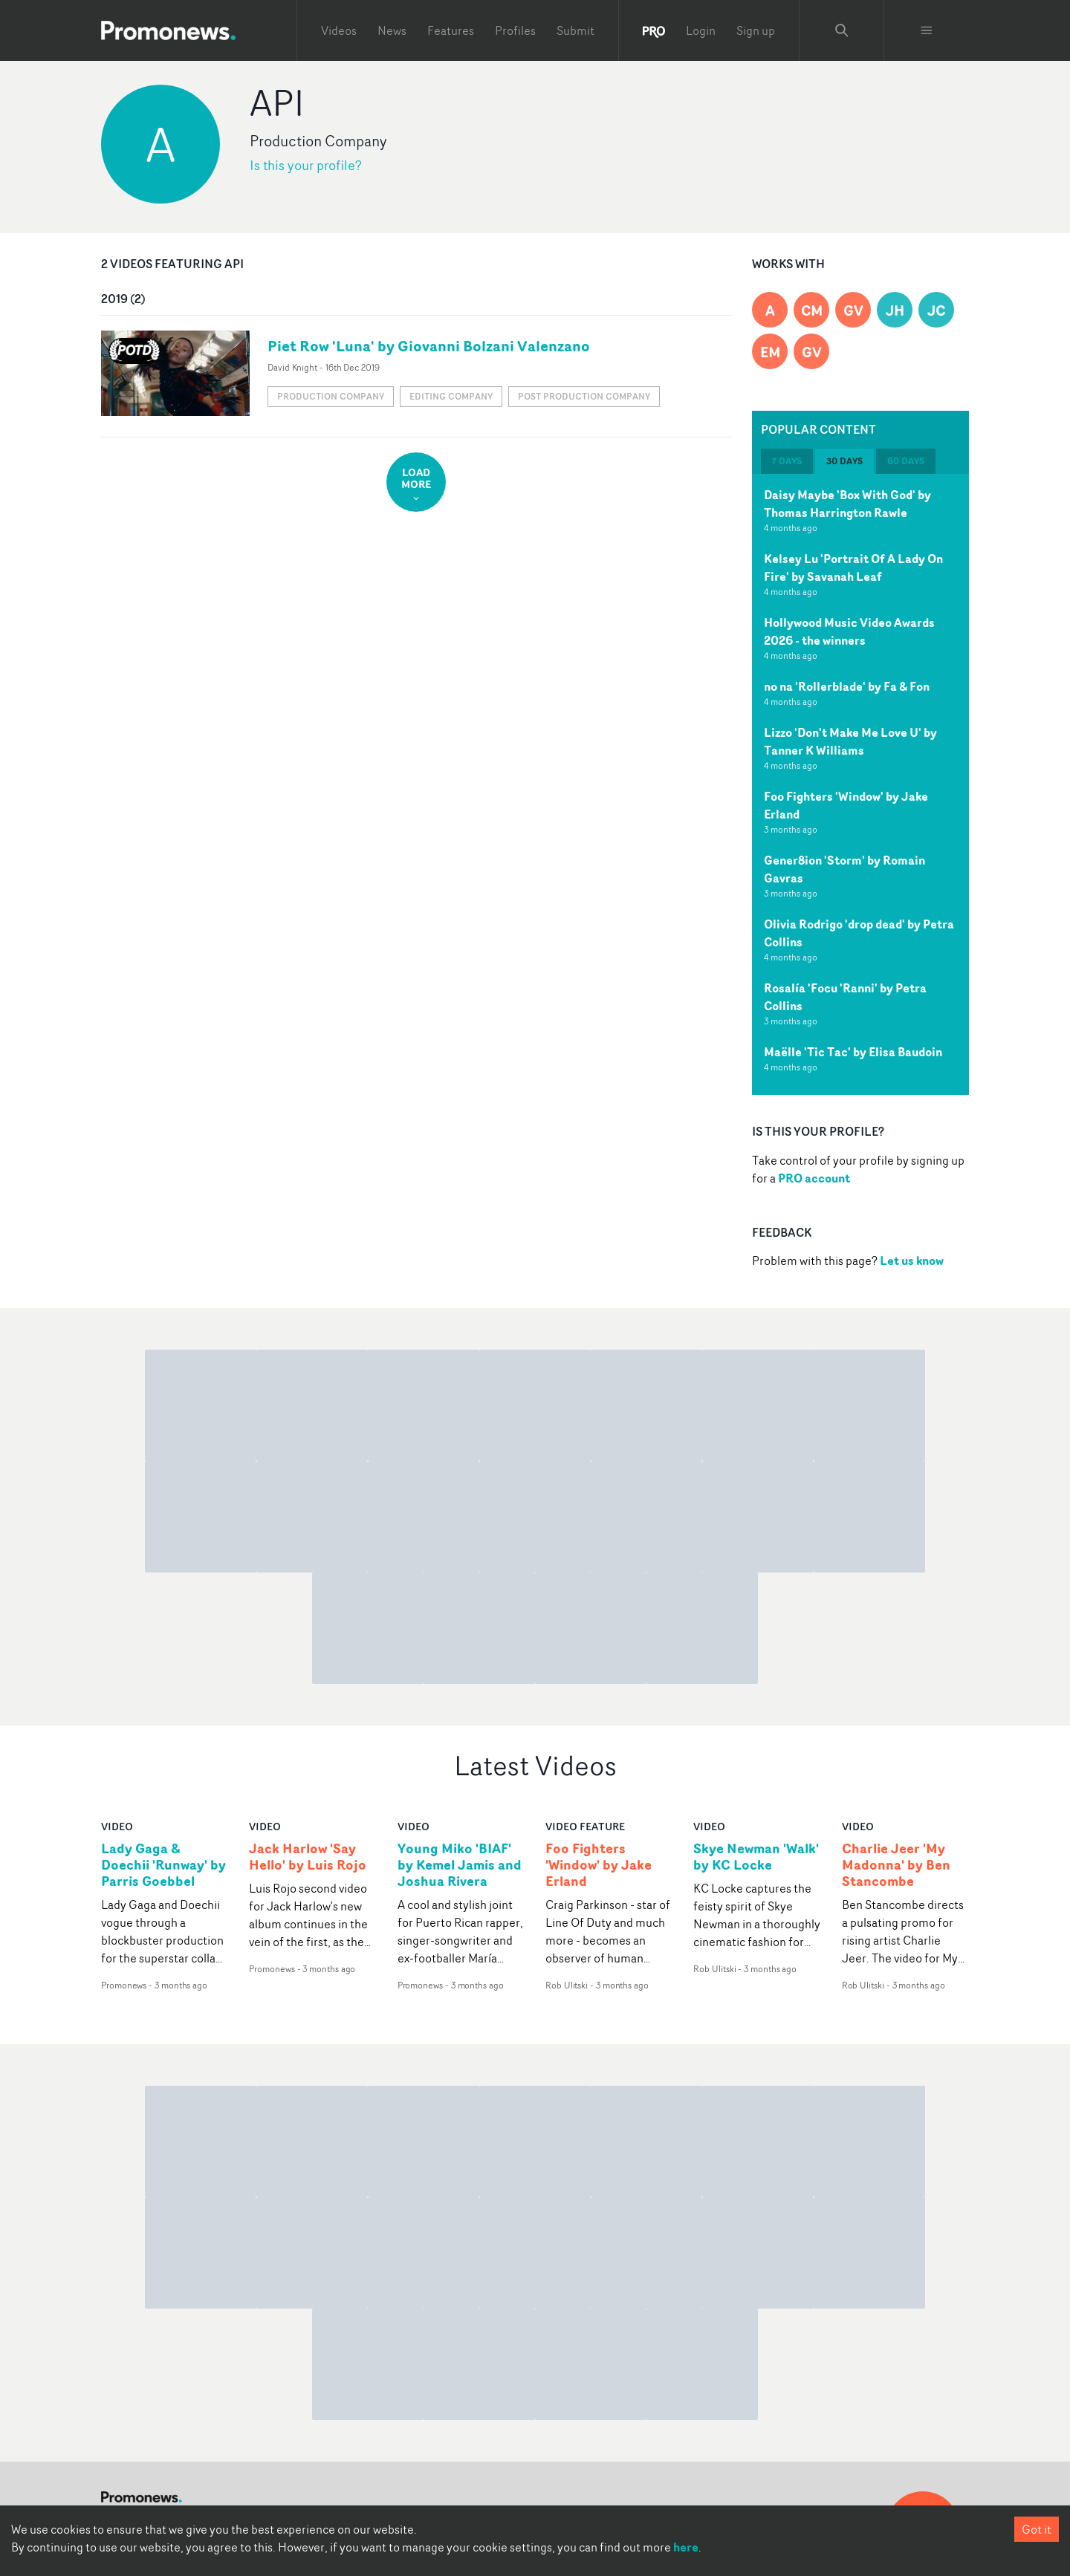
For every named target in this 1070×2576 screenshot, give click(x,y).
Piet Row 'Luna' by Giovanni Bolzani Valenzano (429, 345)
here (685, 2547)
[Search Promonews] (841, 30)
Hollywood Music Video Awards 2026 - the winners (849, 631)
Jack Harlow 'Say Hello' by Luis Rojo (307, 1857)
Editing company (451, 396)
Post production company (584, 396)
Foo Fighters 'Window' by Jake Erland (598, 1865)
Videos (339, 30)
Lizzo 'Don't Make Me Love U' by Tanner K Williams (850, 741)
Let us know (912, 1260)
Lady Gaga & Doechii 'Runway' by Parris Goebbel (163, 1865)
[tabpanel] (860, 784)
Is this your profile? (306, 165)
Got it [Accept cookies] (1036, 2529)
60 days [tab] (905, 461)
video (117, 1826)
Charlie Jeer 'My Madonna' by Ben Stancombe (896, 1865)
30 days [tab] (844, 461)
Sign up (755, 30)
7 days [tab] (787, 461)
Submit (575, 30)
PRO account (814, 1178)
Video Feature (585, 1826)
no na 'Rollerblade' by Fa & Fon (847, 686)
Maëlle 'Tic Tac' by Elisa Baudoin (853, 1052)
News (391, 30)
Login (701, 30)
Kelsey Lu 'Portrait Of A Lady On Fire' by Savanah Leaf (853, 567)
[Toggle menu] (926, 30)
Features (450, 30)
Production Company (330, 396)
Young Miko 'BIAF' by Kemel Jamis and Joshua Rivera (460, 1865)
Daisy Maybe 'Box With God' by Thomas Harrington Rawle (847, 503)
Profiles (515, 30)
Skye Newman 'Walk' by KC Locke (756, 1857)
